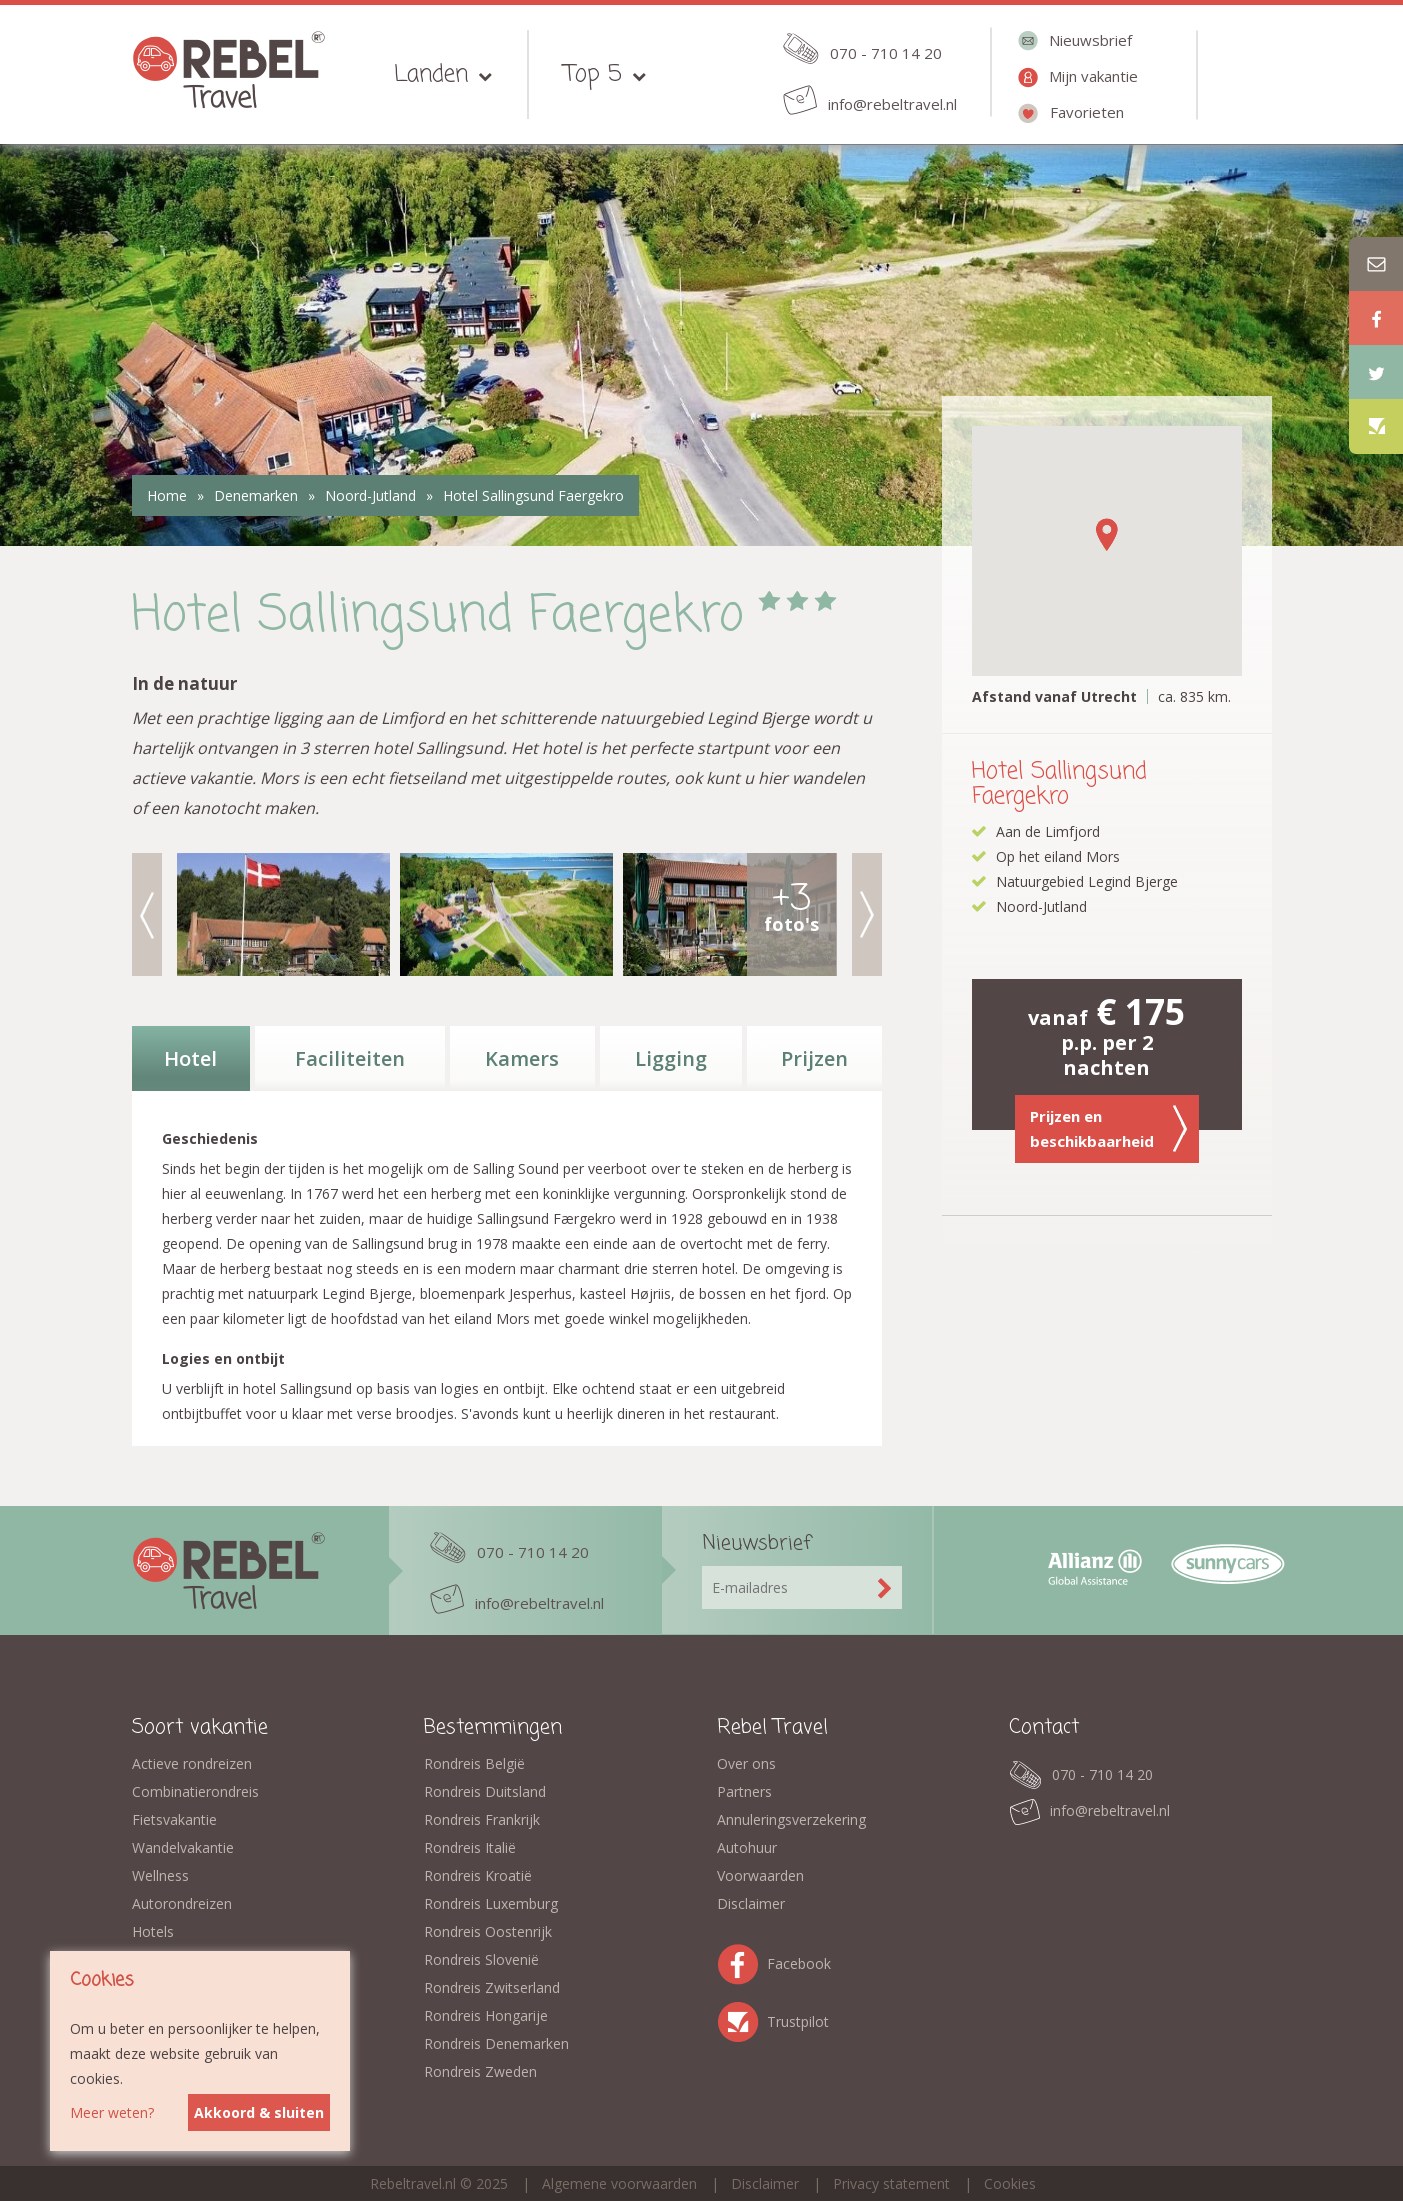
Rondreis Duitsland (485, 1791)
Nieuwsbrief (1090, 40)
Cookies (1010, 2183)
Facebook (742, 1960)
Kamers (522, 1058)
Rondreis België (474, 1763)
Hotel (190, 1058)
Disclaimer (751, 1903)
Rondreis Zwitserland (492, 1987)
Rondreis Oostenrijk (488, 1931)
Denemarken (256, 495)
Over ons (746, 1763)
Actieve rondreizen (192, 1763)
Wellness (160, 1875)
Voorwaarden (760, 1875)
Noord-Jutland (370, 495)
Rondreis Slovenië (481, 1959)
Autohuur (747, 1847)
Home (167, 495)
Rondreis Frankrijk (482, 1819)
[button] (1107, 534)
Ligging (671, 1058)
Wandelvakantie (183, 1847)
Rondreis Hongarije (486, 2015)
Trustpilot (742, 2018)
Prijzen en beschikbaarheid (1109, 1129)
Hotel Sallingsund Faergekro (533, 495)
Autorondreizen (182, 1903)
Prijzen (814, 1058)
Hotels (153, 1931)
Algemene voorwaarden (619, 2183)
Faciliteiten (350, 1058)
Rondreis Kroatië (478, 1875)
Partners (744, 1791)
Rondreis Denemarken (496, 2043)
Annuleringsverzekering (791, 1819)
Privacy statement (891, 2183)
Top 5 (593, 74)
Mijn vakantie (1093, 76)
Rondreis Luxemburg (491, 1903)
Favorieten (1087, 112)
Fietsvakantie (174, 1819)
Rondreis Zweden (480, 2071)
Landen (431, 74)
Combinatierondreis (195, 1791)
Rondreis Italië (470, 1847)
